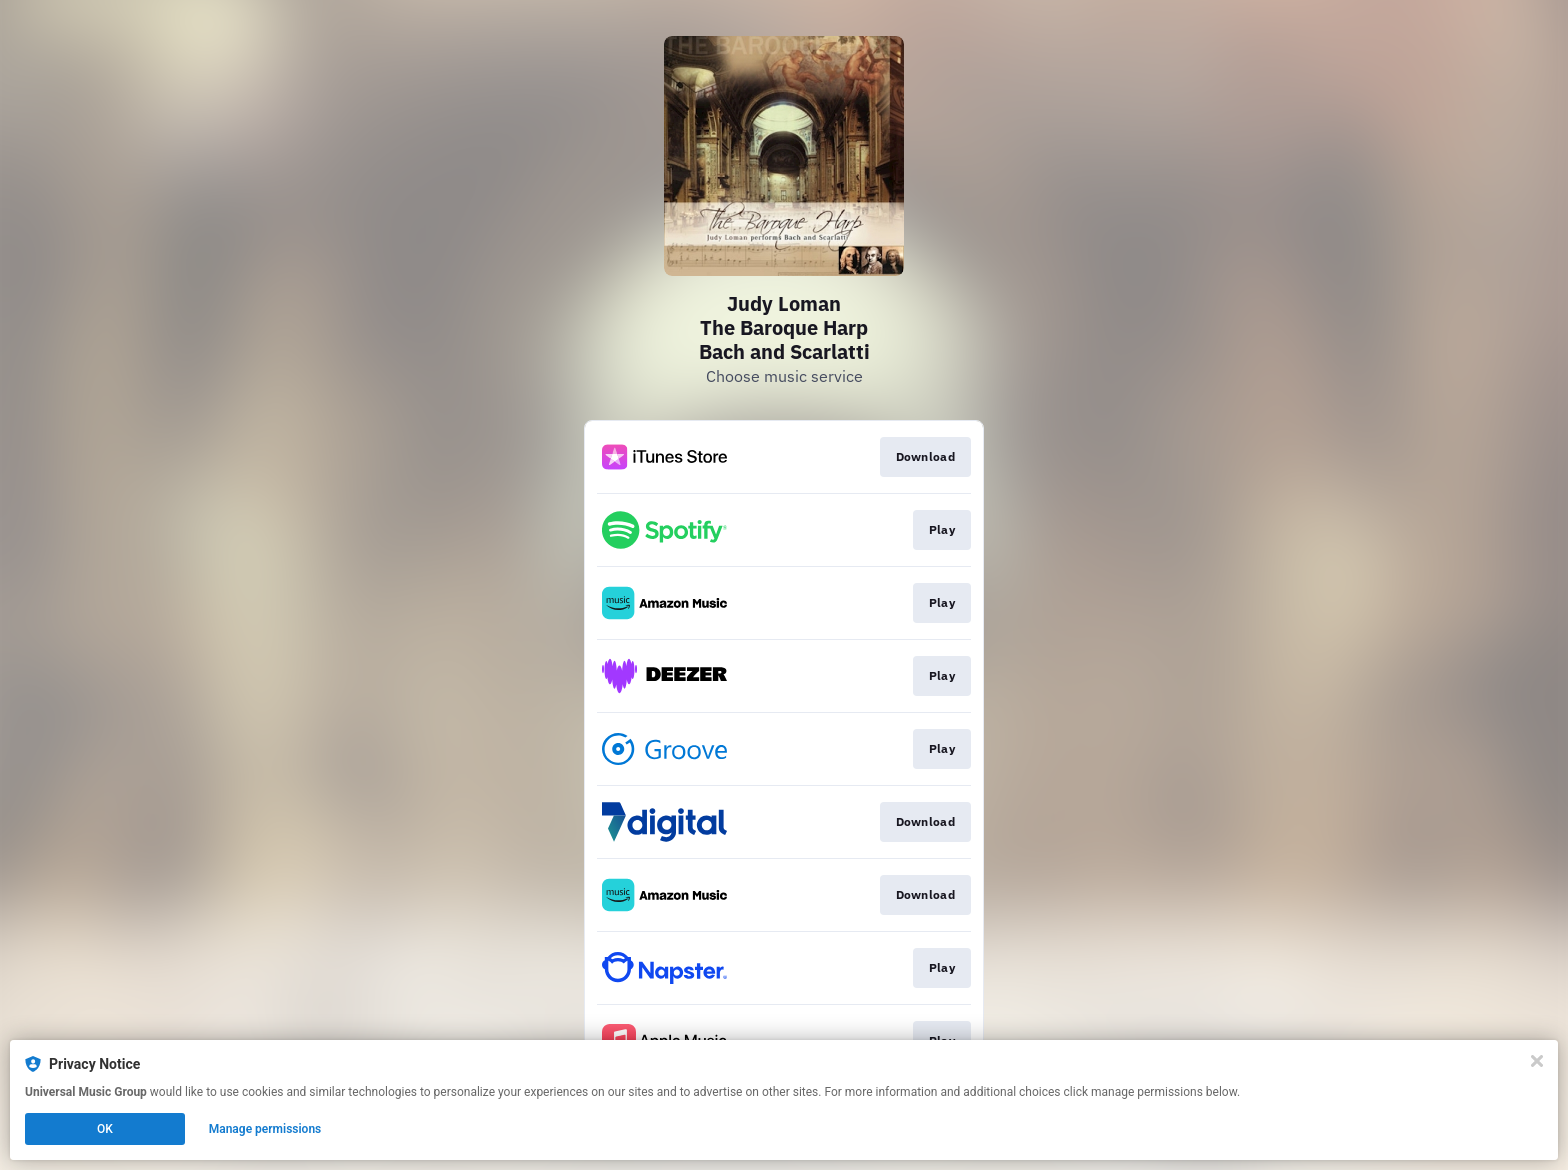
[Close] (1537, 1061)
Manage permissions (265, 1129)
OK (105, 1129)
